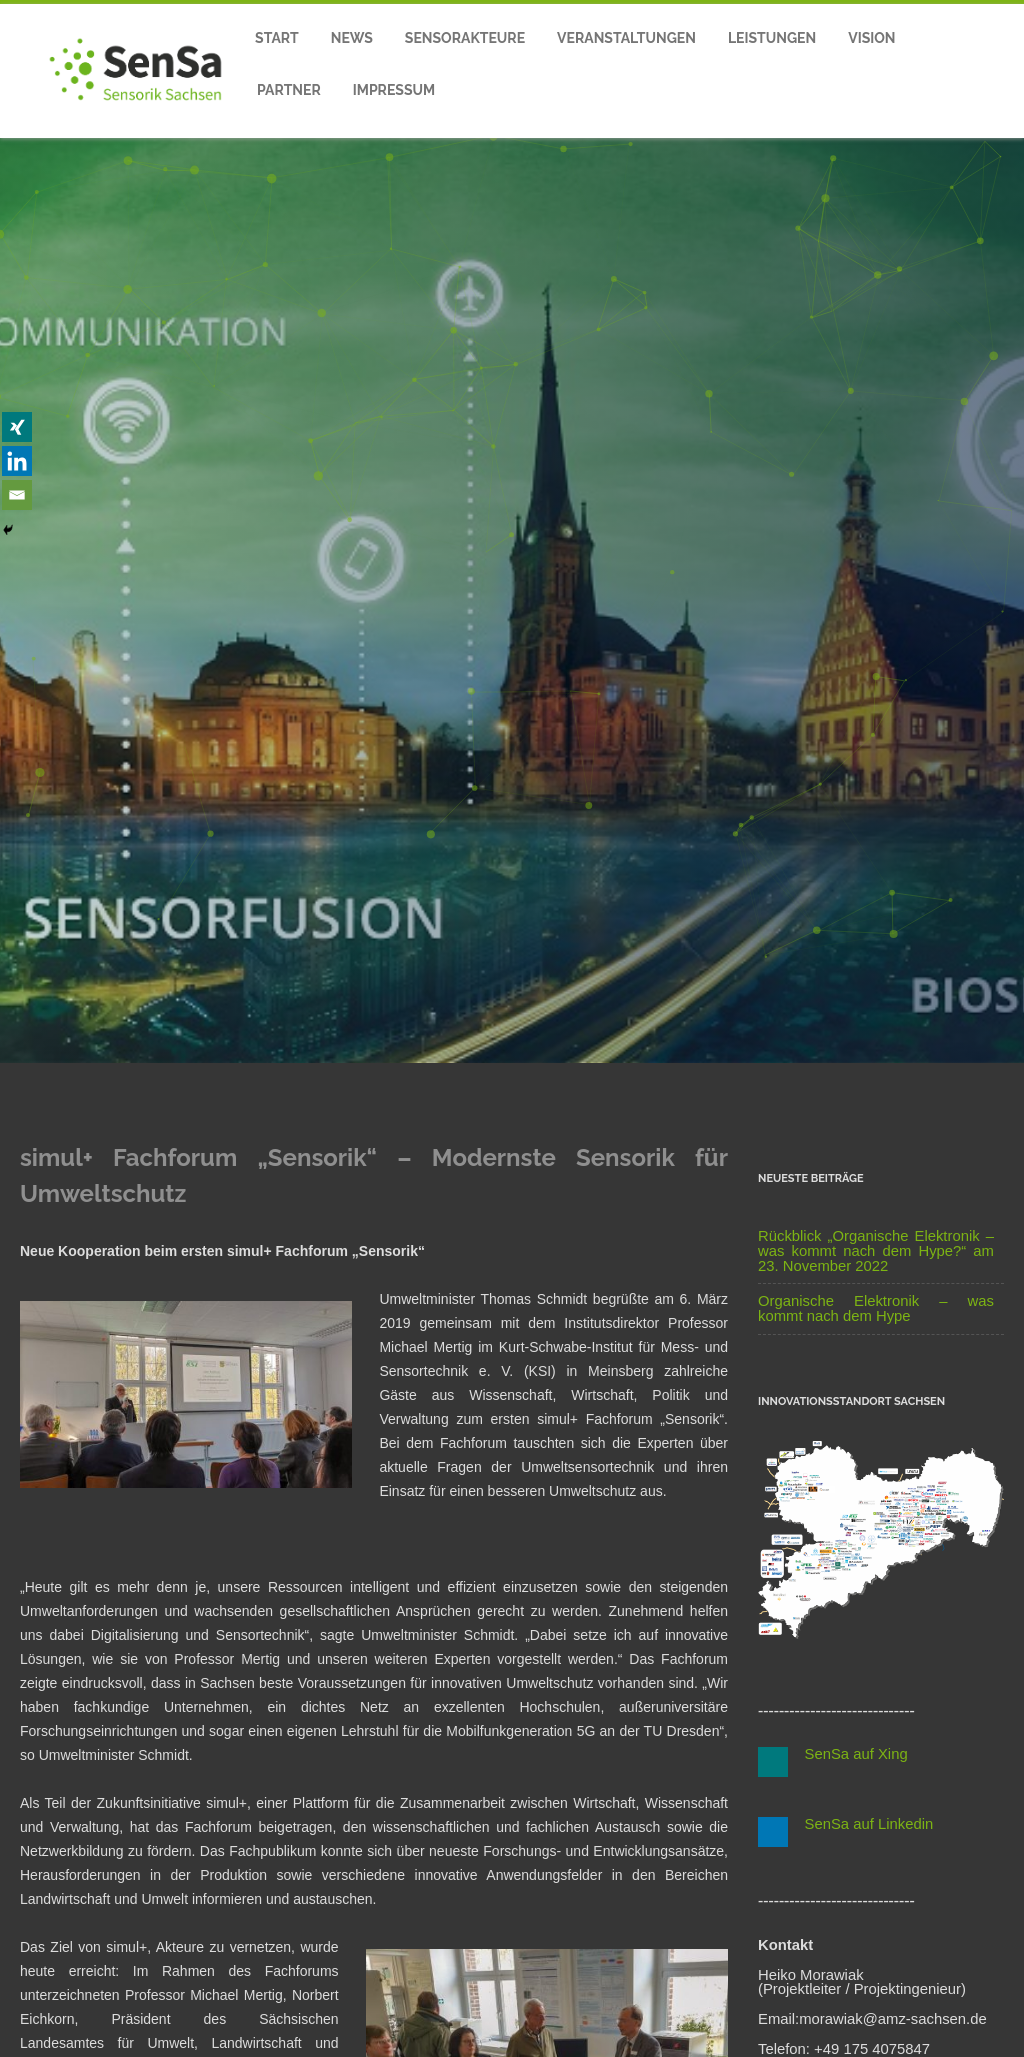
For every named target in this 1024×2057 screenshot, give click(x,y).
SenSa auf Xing (848, 1754)
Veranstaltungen (626, 38)
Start (277, 38)
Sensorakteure (465, 38)
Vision (871, 38)
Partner (289, 90)
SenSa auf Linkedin (860, 1824)
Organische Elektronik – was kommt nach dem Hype (876, 1308)
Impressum (394, 90)
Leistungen (772, 38)
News (352, 38)
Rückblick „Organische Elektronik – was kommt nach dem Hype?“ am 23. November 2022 (876, 1251)
